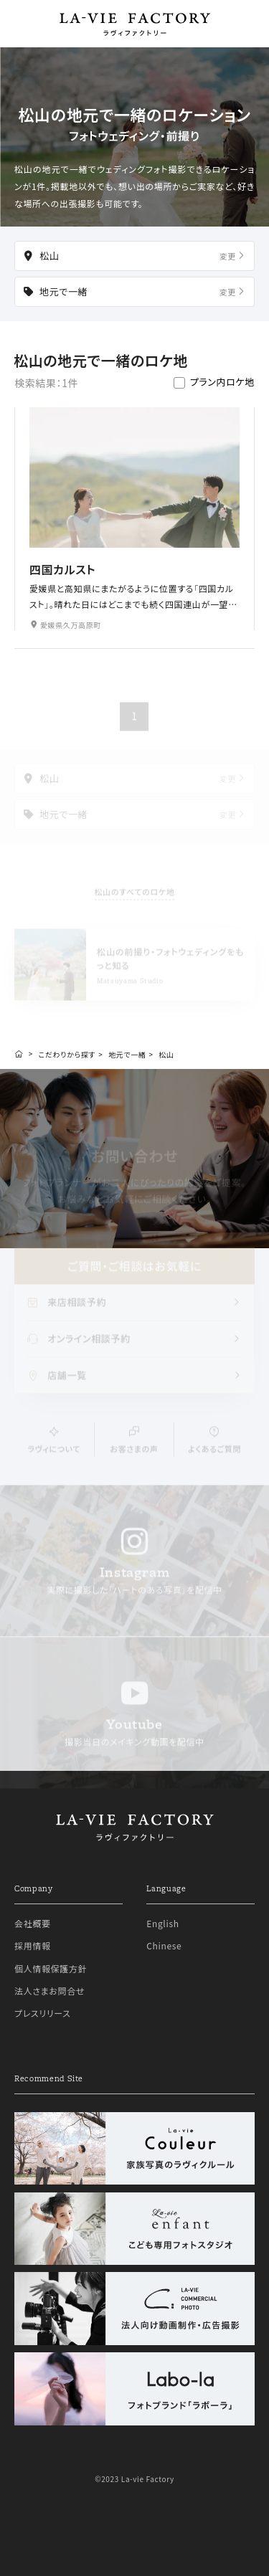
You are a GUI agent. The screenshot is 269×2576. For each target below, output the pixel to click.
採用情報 (32, 1945)
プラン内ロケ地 (222, 382)
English (162, 1923)
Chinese (163, 1945)
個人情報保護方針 (50, 1968)
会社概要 (32, 1923)
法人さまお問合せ (49, 1991)
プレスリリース (42, 2013)
